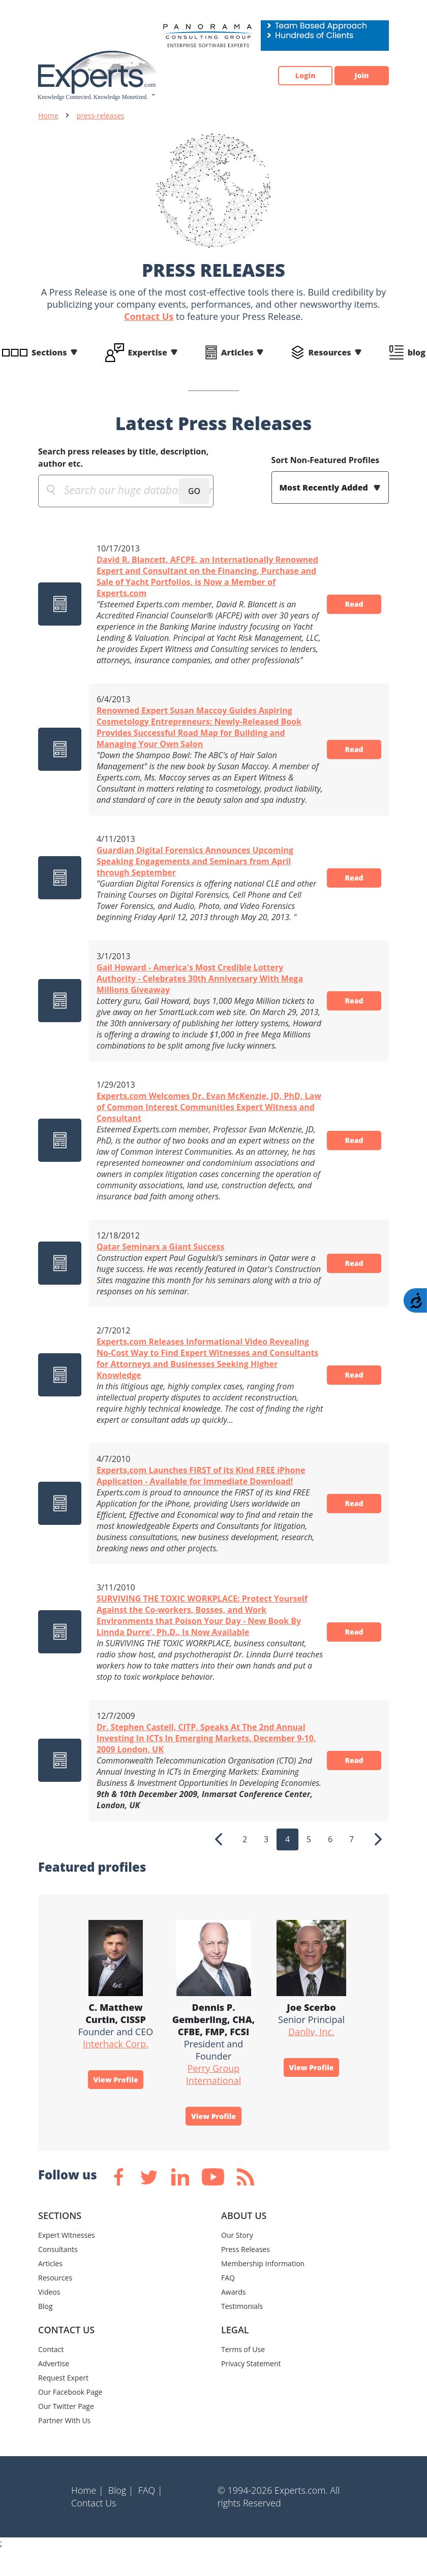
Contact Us (148, 316)
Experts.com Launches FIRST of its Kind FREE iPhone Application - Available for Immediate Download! (201, 1498)
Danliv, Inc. (311, 2054)
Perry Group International (213, 2096)
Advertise (53, 2390)
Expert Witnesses (66, 2261)
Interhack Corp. (115, 2066)
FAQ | (150, 2516)
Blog (45, 2332)
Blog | (121, 2516)
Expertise (147, 352)
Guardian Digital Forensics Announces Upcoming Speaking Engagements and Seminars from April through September (195, 883)
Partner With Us (64, 2447)
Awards (233, 2318)
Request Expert (63, 2404)
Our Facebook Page (70, 2418)
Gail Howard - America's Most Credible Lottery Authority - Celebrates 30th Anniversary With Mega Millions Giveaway (200, 1001)
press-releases (101, 115)
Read (348, 609)
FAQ (228, 2304)
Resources (329, 352)
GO (194, 491)
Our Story (237, 2261)
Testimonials (242, 2332)
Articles (237, 352)
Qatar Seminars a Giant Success (161, 1269)
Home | (87, 2516)
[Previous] (218, 1862)
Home (48, 115)
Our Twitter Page (66, 2432)
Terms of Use (243, 2376)
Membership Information (262, 2290)
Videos (49, 2318)
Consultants (58, 2275)
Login (287, 75)
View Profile (115, 2103)
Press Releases (245, 2275)
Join (356, 75)
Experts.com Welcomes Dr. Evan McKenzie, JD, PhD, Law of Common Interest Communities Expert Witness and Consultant (200, 1129)
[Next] (378, 1862)
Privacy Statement (251, 2390)
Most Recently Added (325, 487)
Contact (51, 2376)
